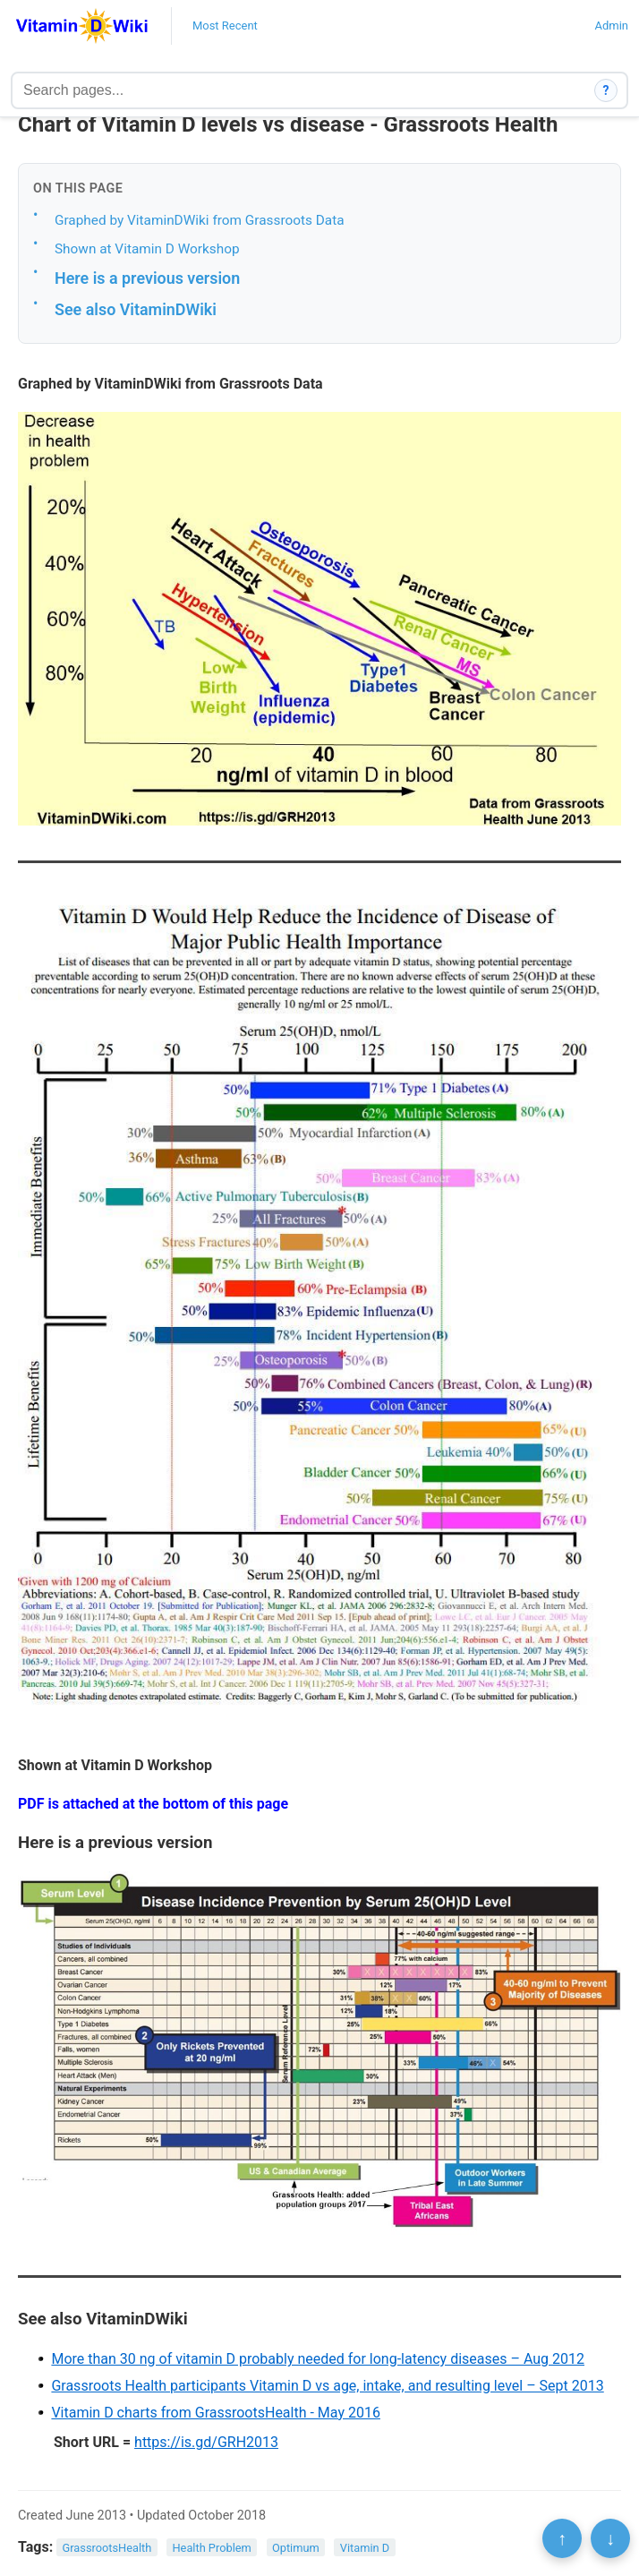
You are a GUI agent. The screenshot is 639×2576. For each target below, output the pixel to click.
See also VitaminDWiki (136, 309)
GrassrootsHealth (107, 2548)
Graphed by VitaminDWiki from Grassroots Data (200, 220)
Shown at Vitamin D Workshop (147, 249)
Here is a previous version (147, 278)
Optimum (296, 2548)
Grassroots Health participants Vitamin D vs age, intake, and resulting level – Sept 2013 (327, 2385)
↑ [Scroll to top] (562, 2538)
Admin (611, 25)
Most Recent (225, 25)
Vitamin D (364, 2548)
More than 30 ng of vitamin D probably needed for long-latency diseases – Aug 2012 (317, 2358)
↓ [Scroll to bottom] (610, 2538)
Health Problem (211, 2548)
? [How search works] (606, 90)
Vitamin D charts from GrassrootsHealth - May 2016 (215, 2412)
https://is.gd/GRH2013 (206, 2442)
